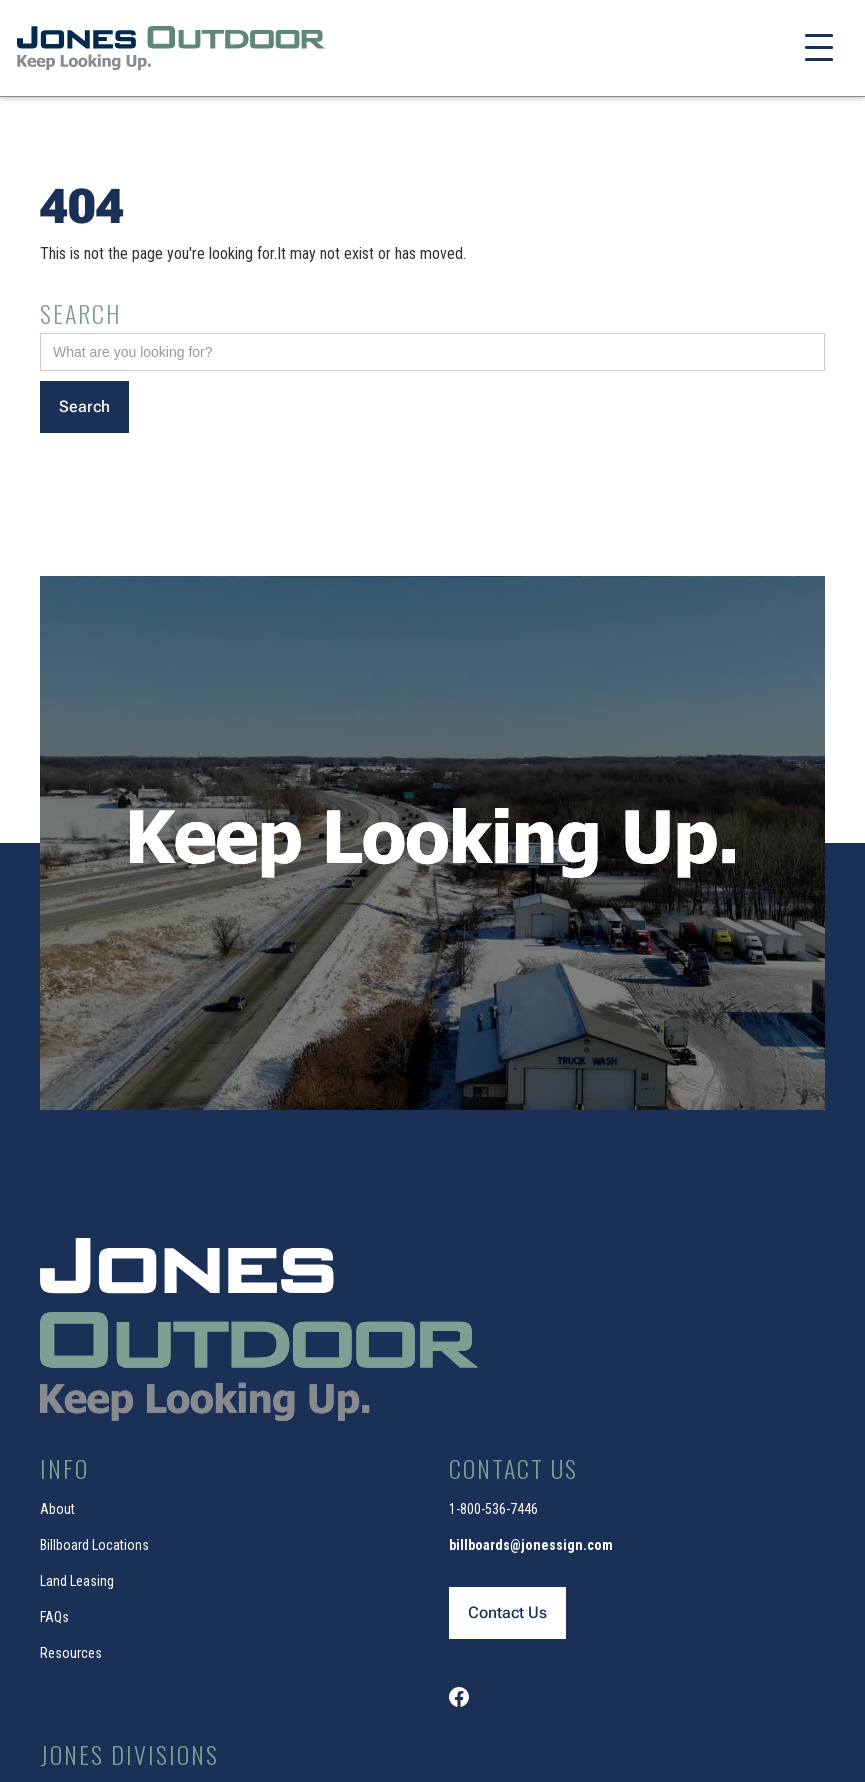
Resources (71, 1653)
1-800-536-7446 (493, 1509)
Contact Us (507, 1612)
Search (80, 313)
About (57, 1509)
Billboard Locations (94, 1545)
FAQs (54, 1617)
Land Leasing (77, 1581)
